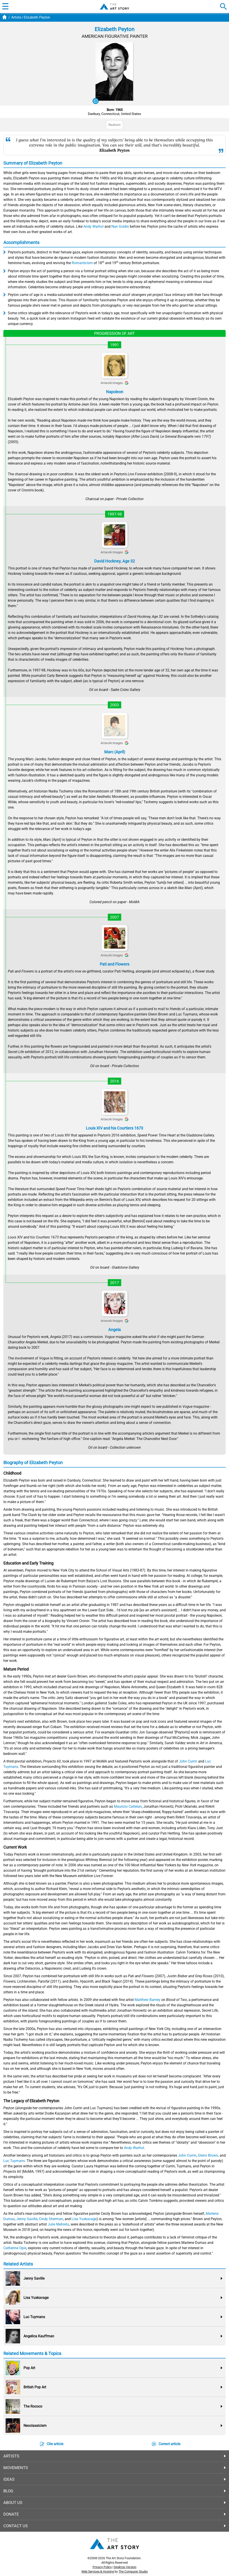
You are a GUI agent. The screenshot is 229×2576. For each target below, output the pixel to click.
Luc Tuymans (14, 2161)
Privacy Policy (102, 2567)
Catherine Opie (14, 2248)
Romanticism (82, 263)
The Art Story (114, 6)
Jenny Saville (26, 2219)
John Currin (188, 1761)
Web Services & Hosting (97, 2571)
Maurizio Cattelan (128, 1806)
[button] (5, 6)
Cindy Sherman (51, 2219)
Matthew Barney (147, 2000)
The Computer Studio (133, 2571)
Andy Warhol (93, 226)
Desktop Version (125, 2567)
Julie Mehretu (58, 2224)
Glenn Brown (208, 2155)
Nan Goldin (120, 226)
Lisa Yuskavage (84, 2219)
